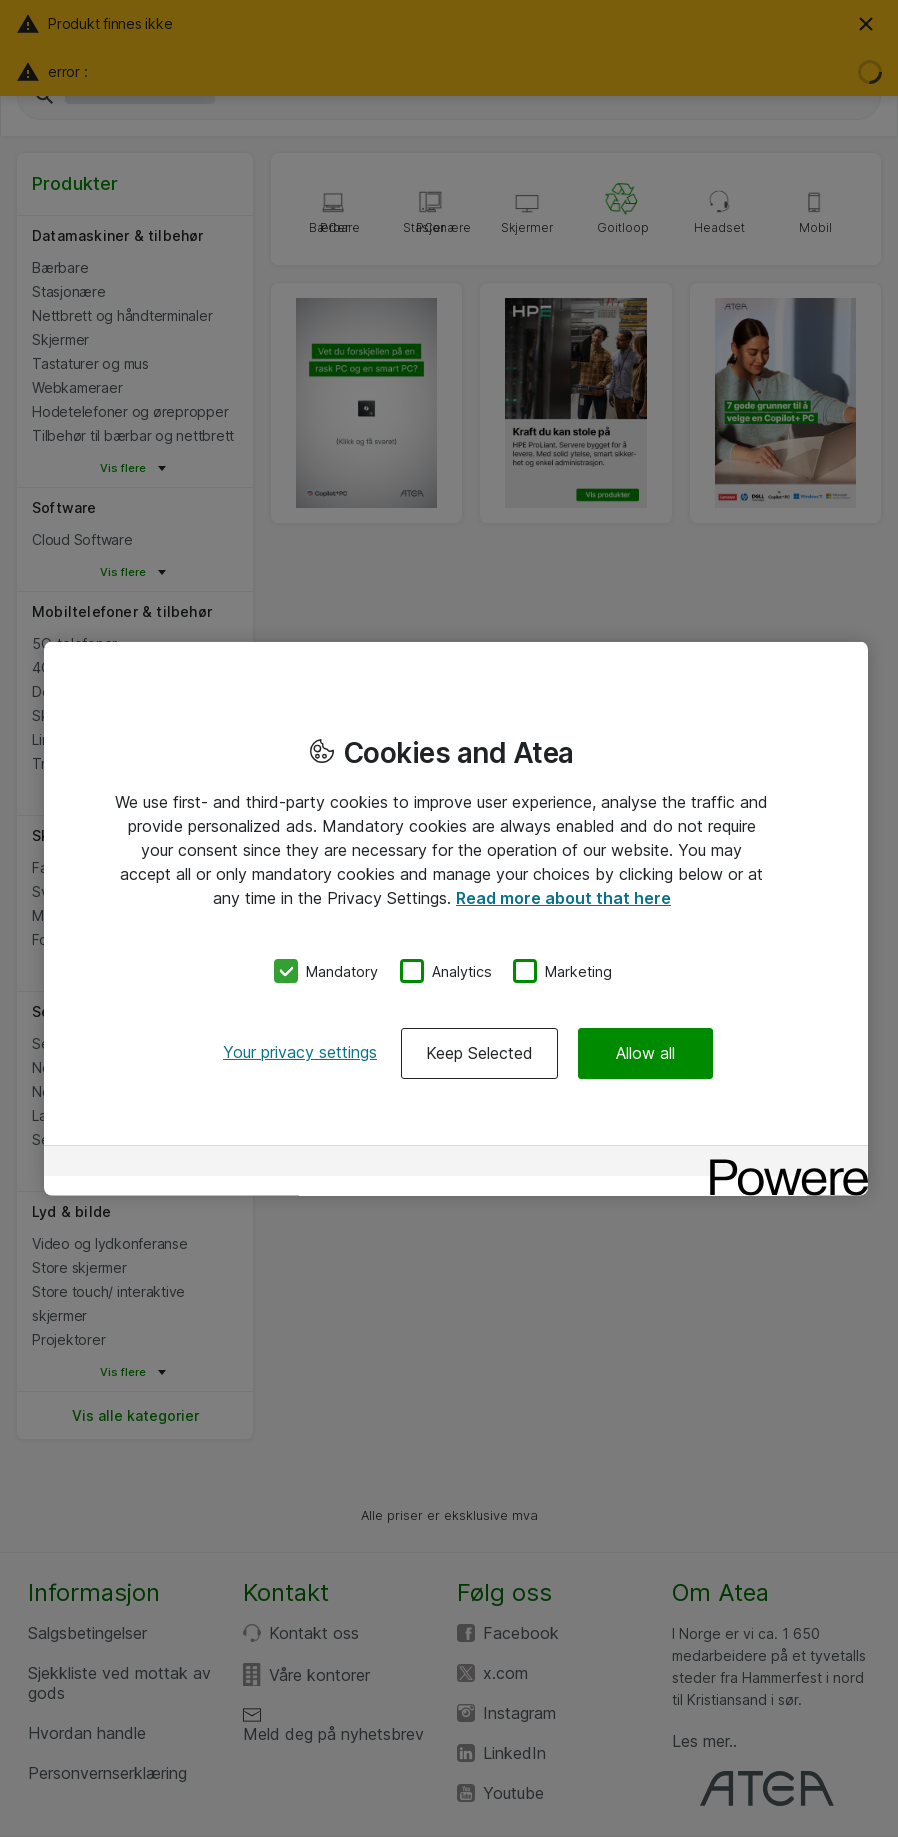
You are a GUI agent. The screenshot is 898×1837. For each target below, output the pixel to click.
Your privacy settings (300, 1052)
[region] (456, 918)
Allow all (645, 1053)
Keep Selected (479, 1053)
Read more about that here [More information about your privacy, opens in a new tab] (563, 897)
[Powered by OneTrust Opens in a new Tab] (782, 1163)
